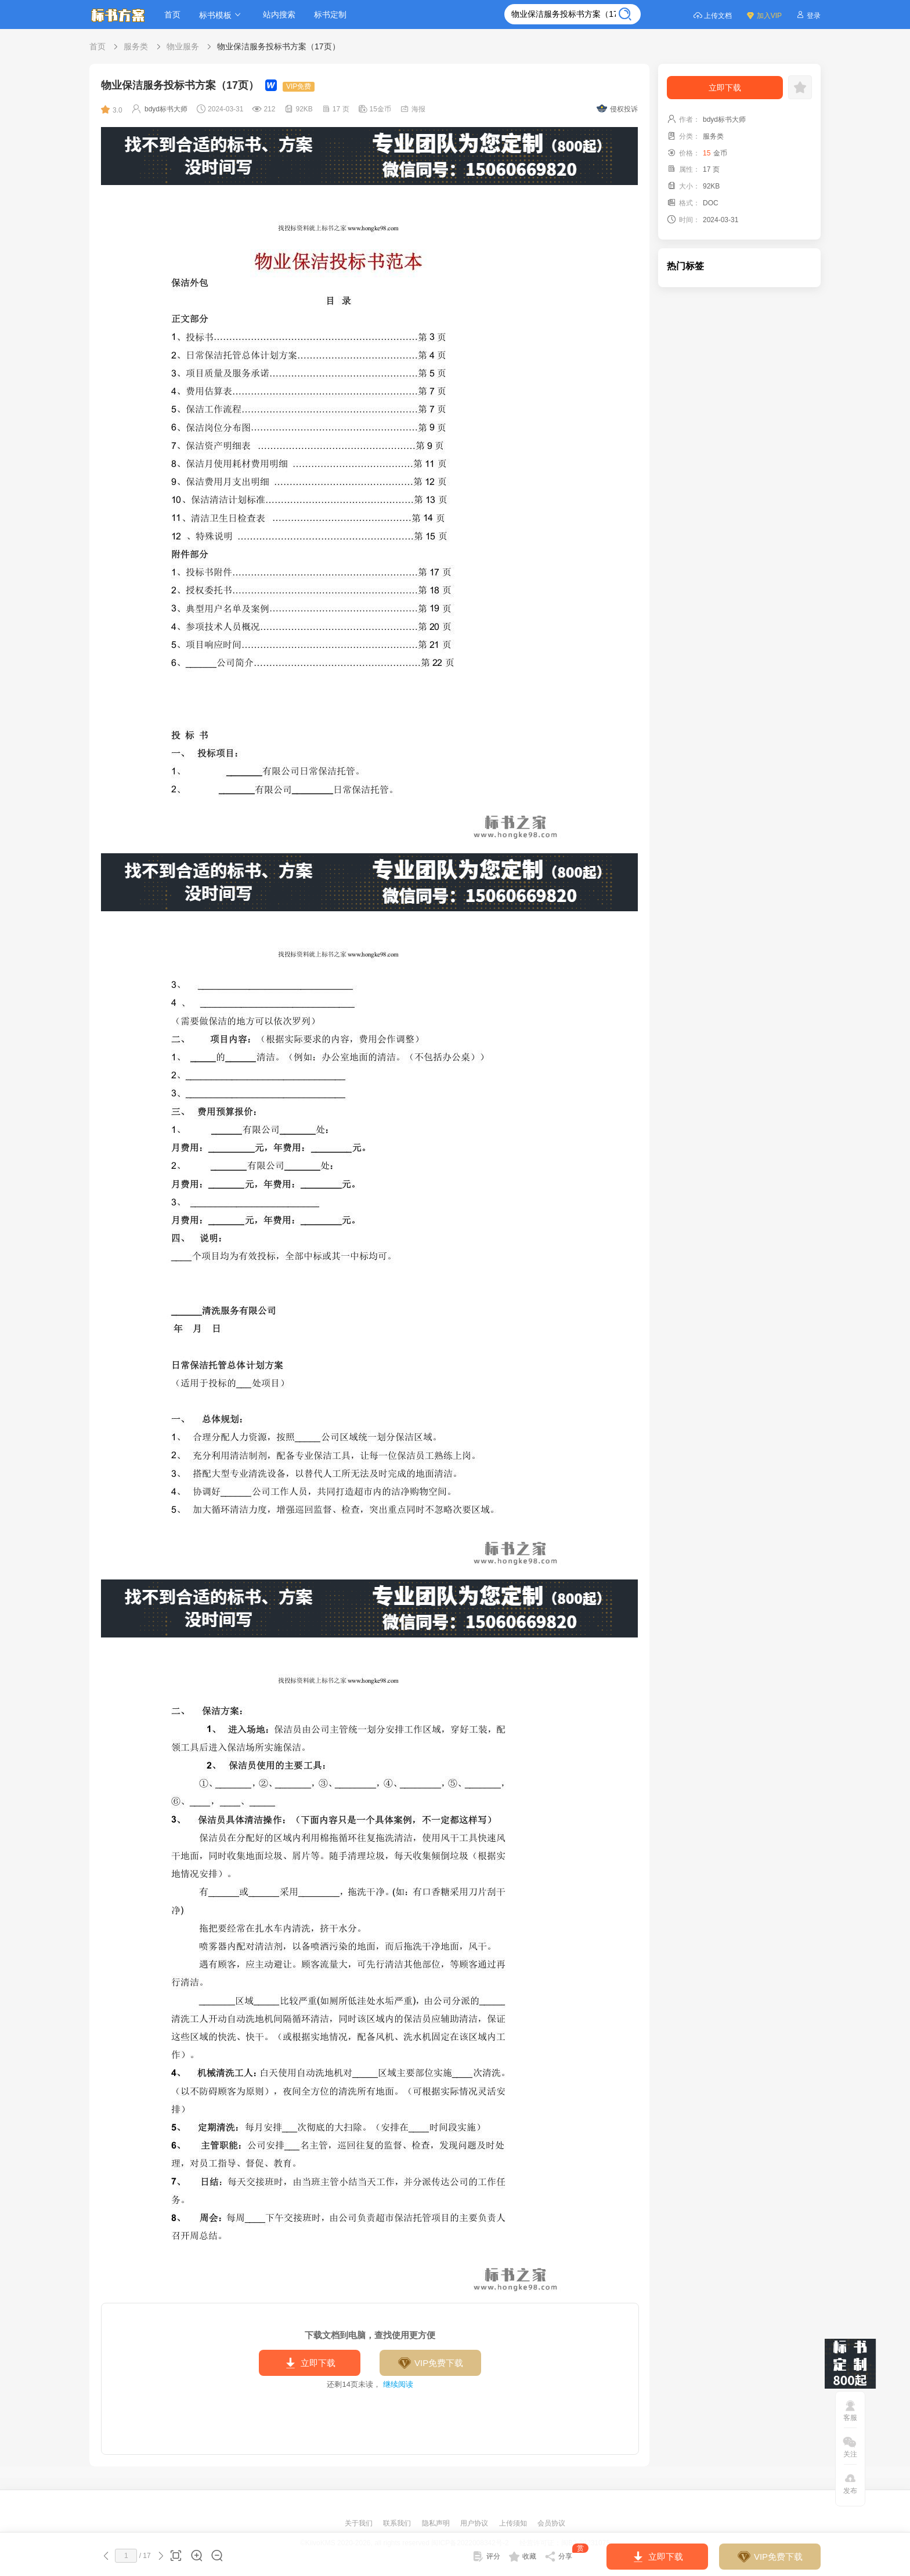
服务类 (136, 46)
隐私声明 (437, 2523)
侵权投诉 (617, 108)
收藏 (522, 2556)
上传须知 (514, 2523)
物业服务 (183, 46)
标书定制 (330, 14)
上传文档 (712, 15)
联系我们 (398, 2523)
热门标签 (685, 266)
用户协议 (475, 2523)
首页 (172, 14)
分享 (566, 2554)
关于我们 (359, 2523)
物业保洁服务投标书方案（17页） (278, 46)
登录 (808, 15)
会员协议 (551, 2523)
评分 (486, 2556)
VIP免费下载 (430, 2363)
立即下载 (309, 2363)
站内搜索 (279, 14)
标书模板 (221, 15)
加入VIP (764, 15)
